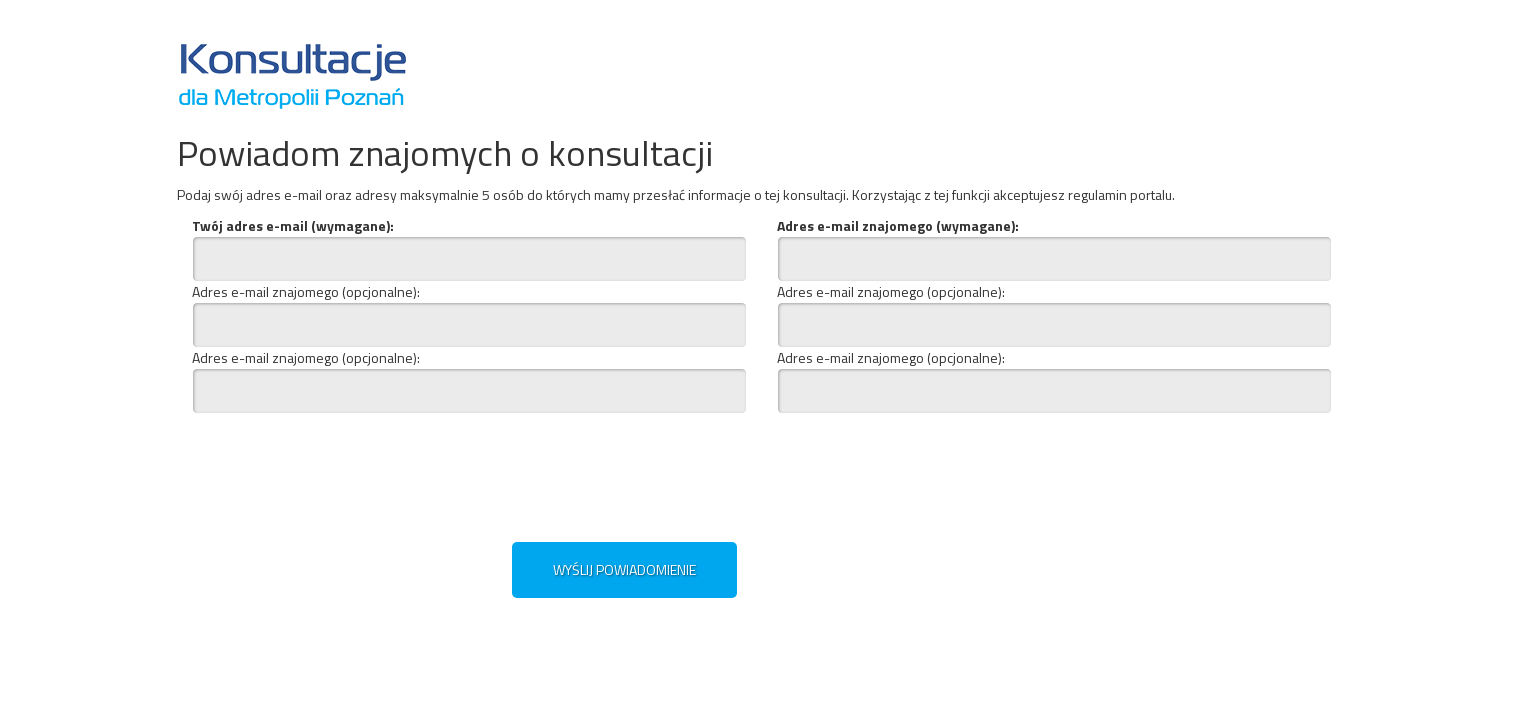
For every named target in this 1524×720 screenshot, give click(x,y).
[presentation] (595, 473)
